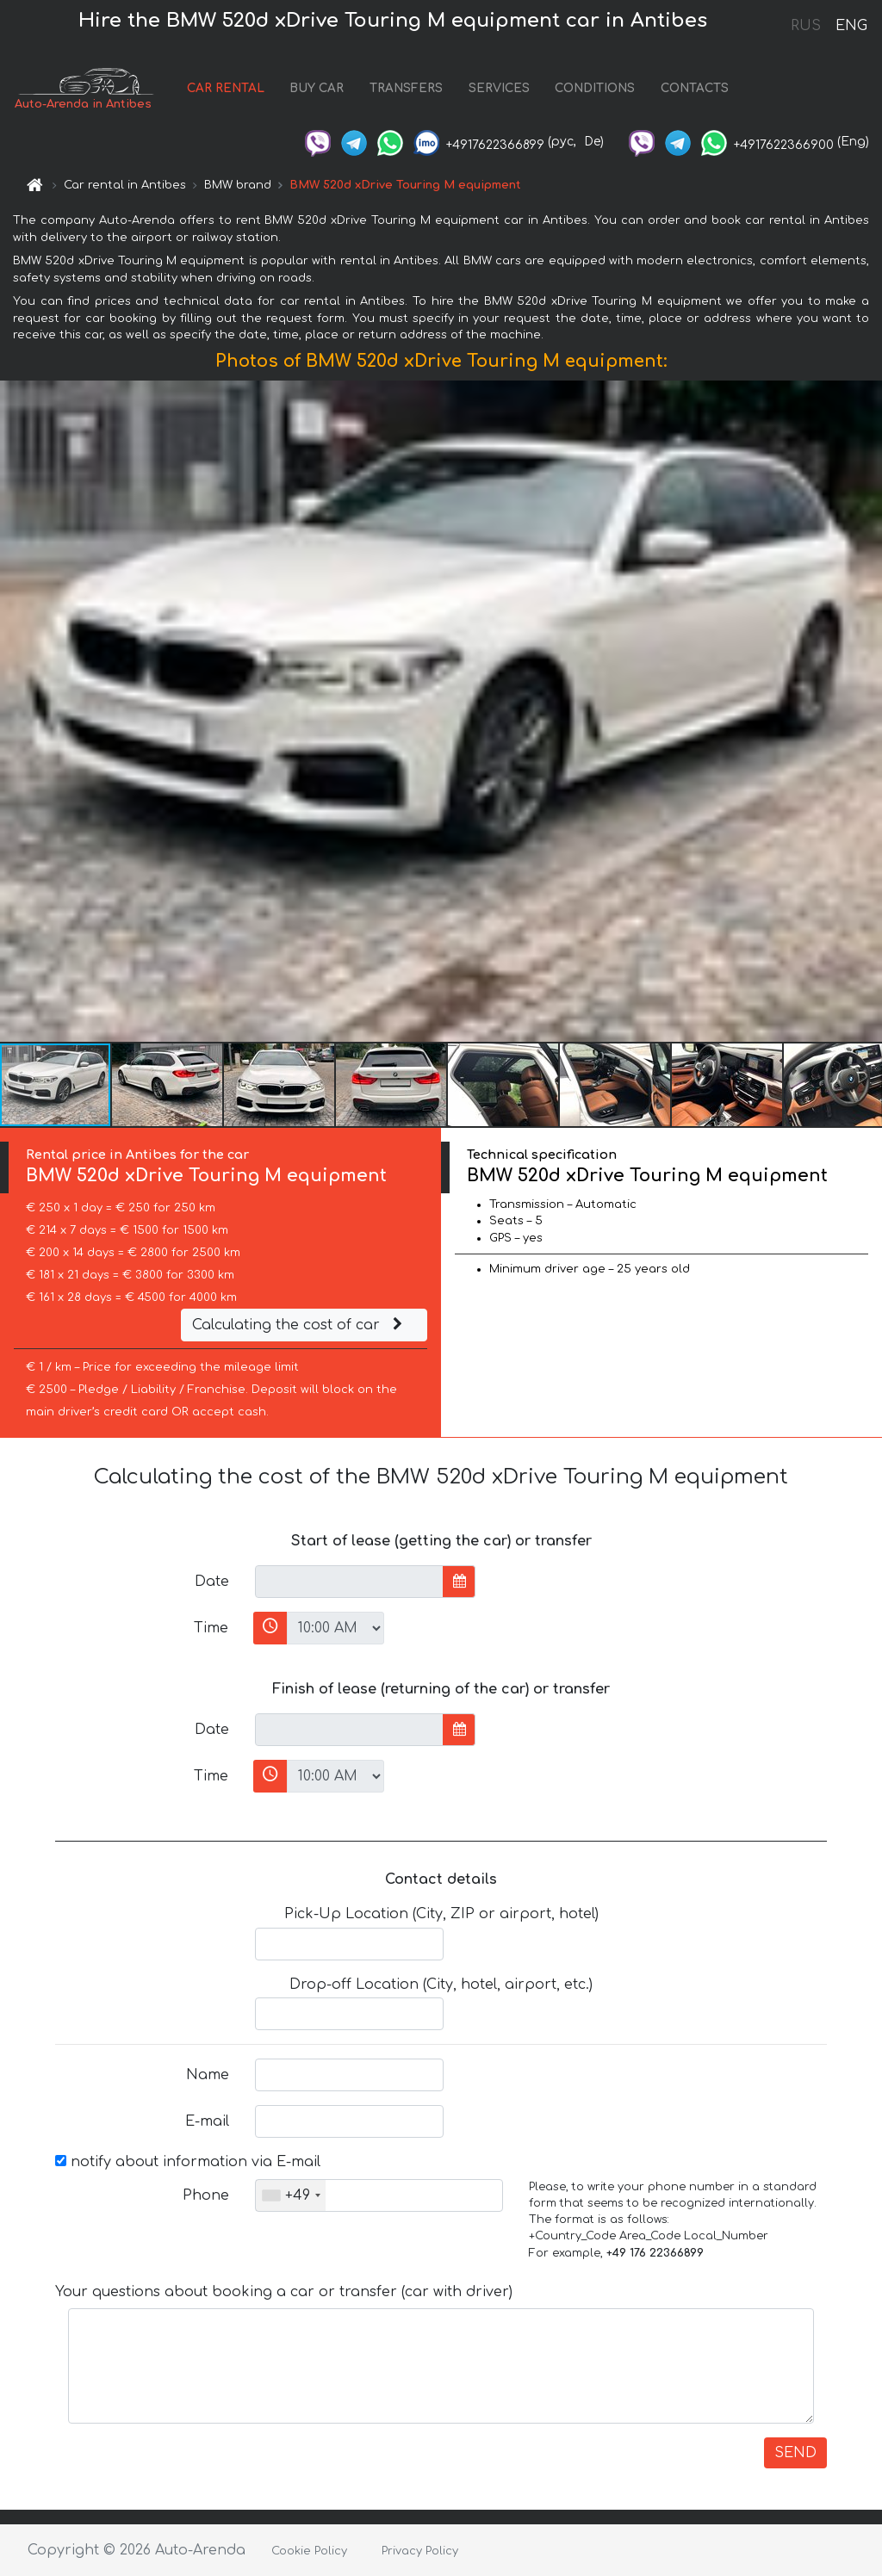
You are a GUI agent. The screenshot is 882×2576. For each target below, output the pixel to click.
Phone (206, 2195)
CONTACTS (695, 88)
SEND (795, 2453)
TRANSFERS (406, 88)
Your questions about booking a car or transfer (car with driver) (283, 2292)
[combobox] (291, 2195)
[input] (349, 1581)
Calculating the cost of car (299, 1325)
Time (211, 1628)
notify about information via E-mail (187, 2162)
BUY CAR (316, 88)
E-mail (207, 2121)
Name (207, 2075)
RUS (806, 26)
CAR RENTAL (225, 88)
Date (212, 1581)
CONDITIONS (595, 88)
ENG (850, 26)
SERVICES (499, 88)
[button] (866, 711)
